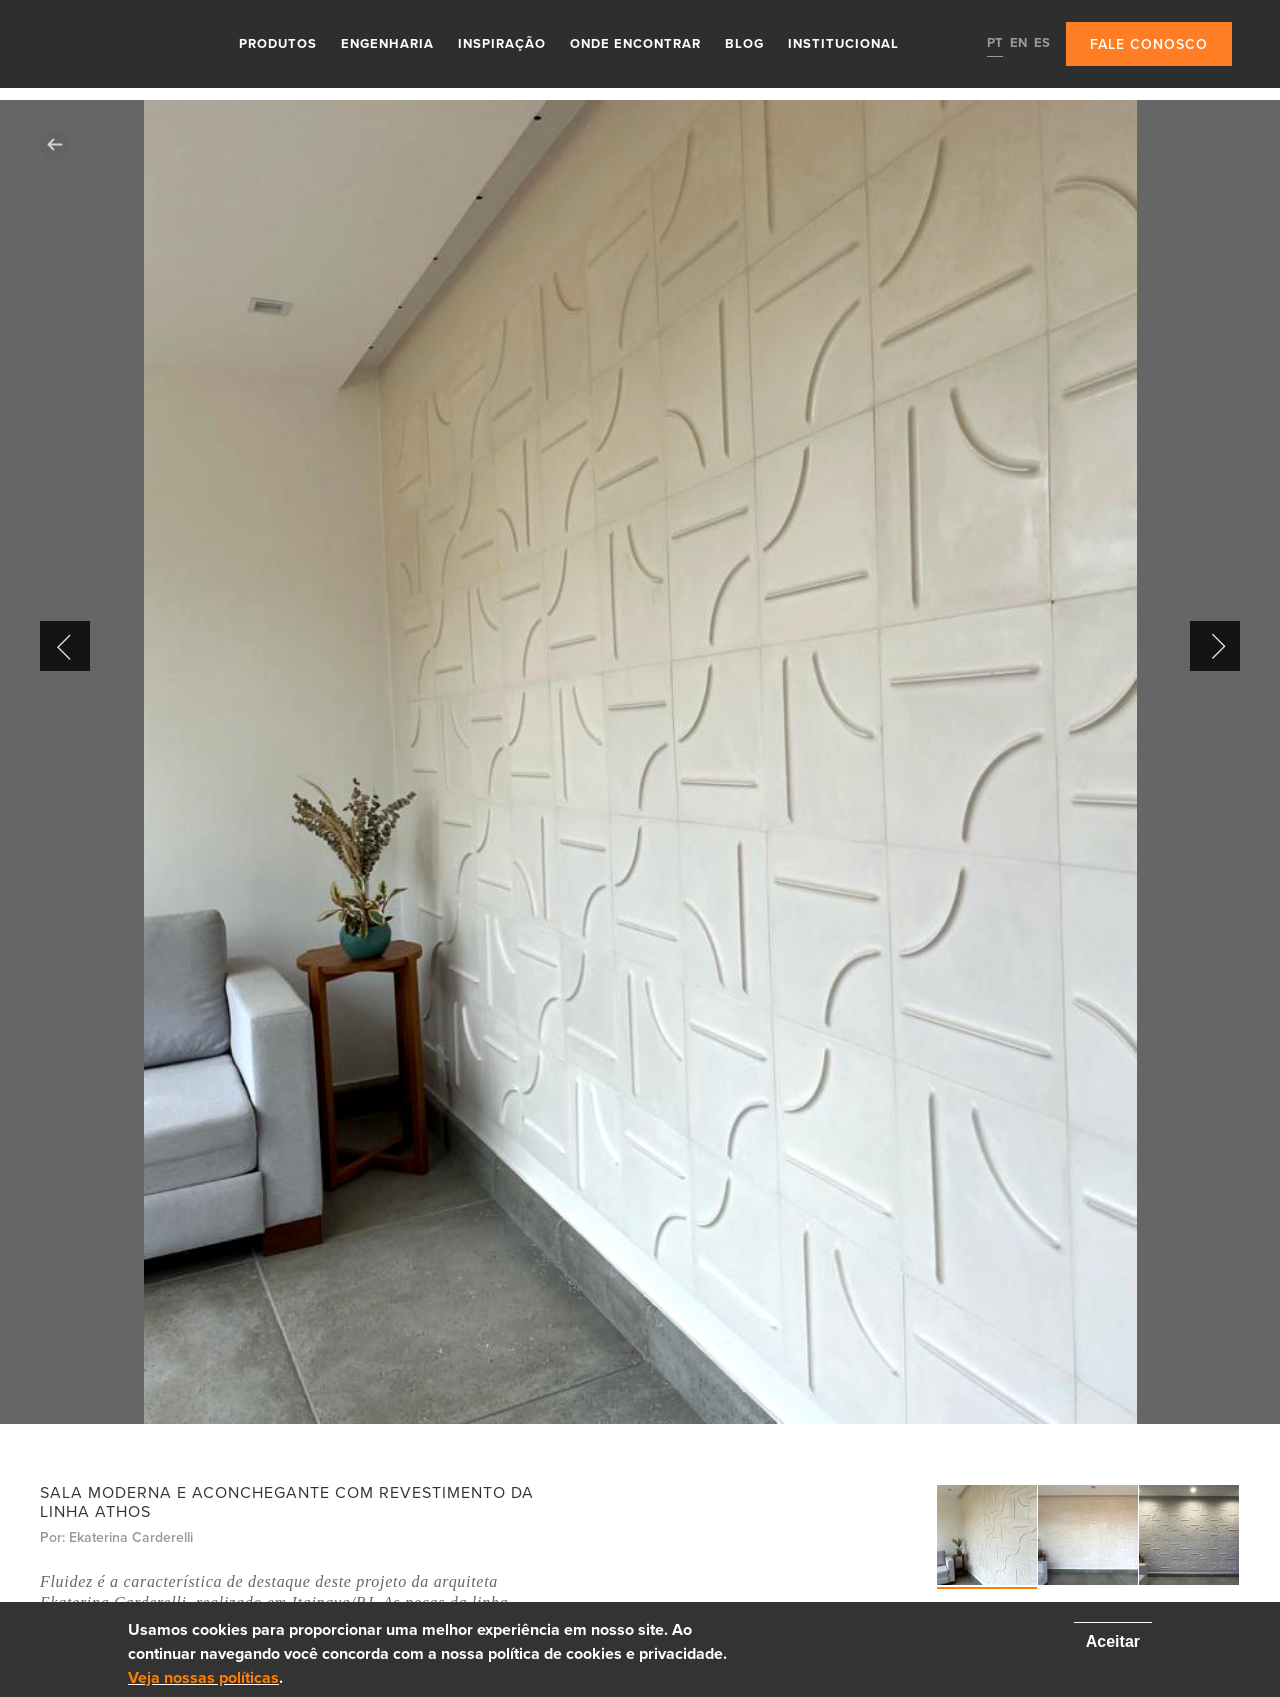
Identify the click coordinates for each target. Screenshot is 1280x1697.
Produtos (278, 44)
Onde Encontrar (635, 44)
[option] (640, 762)
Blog (744, 44)
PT (995, 43)
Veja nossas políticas (203, 1678)
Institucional (843, 44)
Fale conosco (1149, 44)
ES (1042, 43)
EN (1018, 43)
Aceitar (1113, 1641)
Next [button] (1215, 646)
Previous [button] (65, 646)
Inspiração (502, 44)
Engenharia (387, 44)
